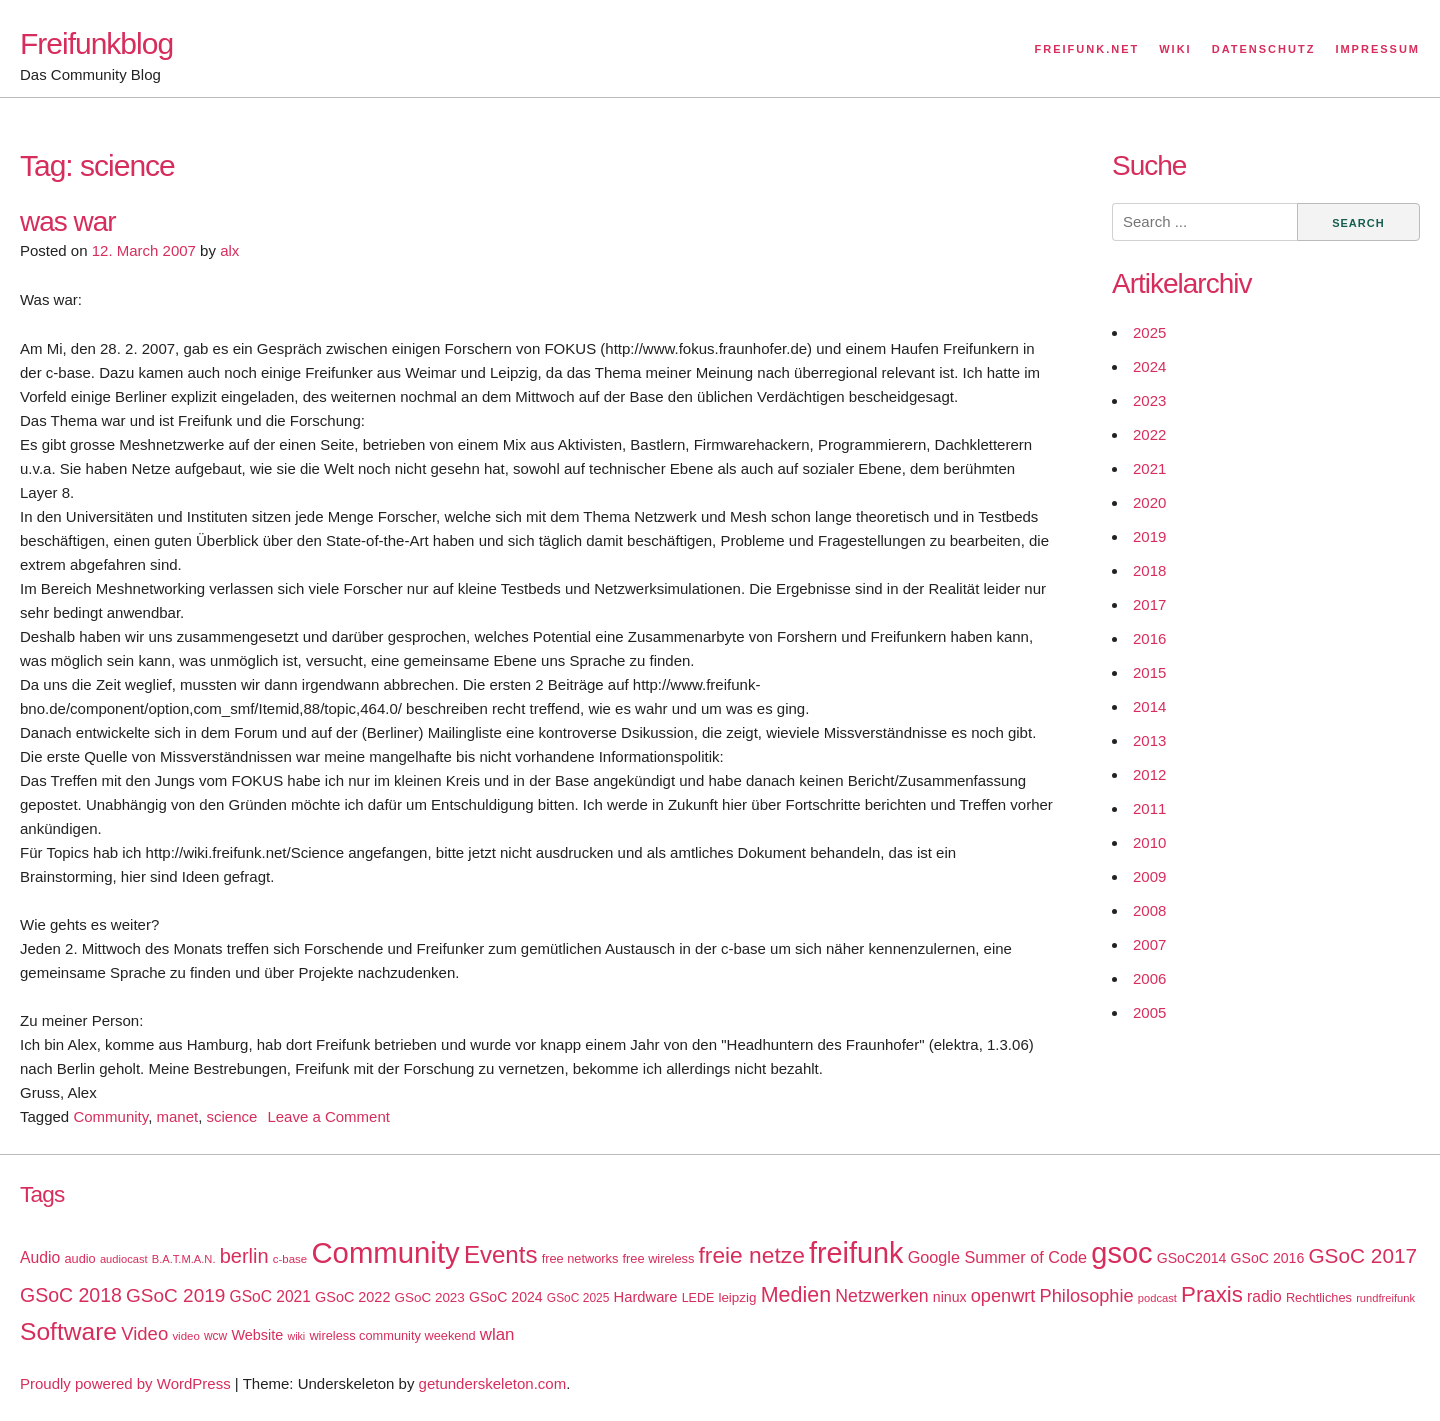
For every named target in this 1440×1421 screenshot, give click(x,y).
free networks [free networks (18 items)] (580, 1258)
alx (229, 250)
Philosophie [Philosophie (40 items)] (1087, 1296)
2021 (1149, 468)
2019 (1149, 536)
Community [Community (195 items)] (385, 1252)
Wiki (1175, 49)
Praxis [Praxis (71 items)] (1212, 1294)
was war (68, 221)
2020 (1149, 502)
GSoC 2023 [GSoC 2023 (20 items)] (430, 1297)
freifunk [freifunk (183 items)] (856, 1253)
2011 (1149, 808)
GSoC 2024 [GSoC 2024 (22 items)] (506, 1297)
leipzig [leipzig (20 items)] (737, 1297)
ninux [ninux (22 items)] (950, 1297)
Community (110, 1116)
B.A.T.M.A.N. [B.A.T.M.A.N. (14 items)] (184, 1259)
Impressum (1377, 49)
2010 (1149, 842)
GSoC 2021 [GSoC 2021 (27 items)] (270, 1296)
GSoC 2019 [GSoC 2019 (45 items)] (175, 1295)
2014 (1149, 706)
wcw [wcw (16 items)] (215, 1336)
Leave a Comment (328, 1116)
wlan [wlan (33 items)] (497, 1334)
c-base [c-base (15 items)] (290, 1259)
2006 (1149, 978)
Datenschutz (1264, 49)
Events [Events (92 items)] (501, 1254)
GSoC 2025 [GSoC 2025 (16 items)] (578, 1298)
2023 (1149, 400)
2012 (1149, 774)
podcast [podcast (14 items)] (1157, 1298)
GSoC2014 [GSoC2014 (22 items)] (1192, 1258)
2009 (1149, 876)
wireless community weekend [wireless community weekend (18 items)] (392, 1335)
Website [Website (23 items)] (257, 1335)
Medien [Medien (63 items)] (796, 1295)
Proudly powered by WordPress (125, 1383)
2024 (1149, 366)
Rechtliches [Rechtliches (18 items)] (1319, 1297)
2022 (1149, 434)
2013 (1149, 740)
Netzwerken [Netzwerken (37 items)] (881, 1296)
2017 (1149, 604)
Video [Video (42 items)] (144, 1333)
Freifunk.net (1087, 49)
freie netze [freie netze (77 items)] (751, 1255)
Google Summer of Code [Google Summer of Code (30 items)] (997, 1257)
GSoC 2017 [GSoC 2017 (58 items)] (1362, 1255)
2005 (1149, 1012)
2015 (1149, 672)
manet (177, 1116)
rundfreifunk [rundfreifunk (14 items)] (1385, 1298)
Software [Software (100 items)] (68, 1331)
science (232, 1116)
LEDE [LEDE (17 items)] (698, 1298)
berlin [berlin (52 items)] (244, 1256)
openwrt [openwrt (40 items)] (1003, 1296)
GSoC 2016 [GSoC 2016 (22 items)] (1268, 1258)
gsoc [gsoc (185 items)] (1121, 1253)
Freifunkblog (96, 43)
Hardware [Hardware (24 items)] (646, 1297)
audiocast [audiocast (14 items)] (124, 1259)
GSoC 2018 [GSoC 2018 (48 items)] (71, 1295)
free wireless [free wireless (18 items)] (659, 1258)
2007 (1149, 944)
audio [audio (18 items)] (79, 1258)
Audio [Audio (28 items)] (40, 1257)
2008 (1149, 910)
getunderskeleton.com (493, 1383)
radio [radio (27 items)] (1264, 1296)
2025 (1149, 332)
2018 (1149, 570)
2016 (1149, 638)
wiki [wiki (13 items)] (296, 1336)
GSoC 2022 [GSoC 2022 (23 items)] (352, 1297)
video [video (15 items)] (185, 1336)
